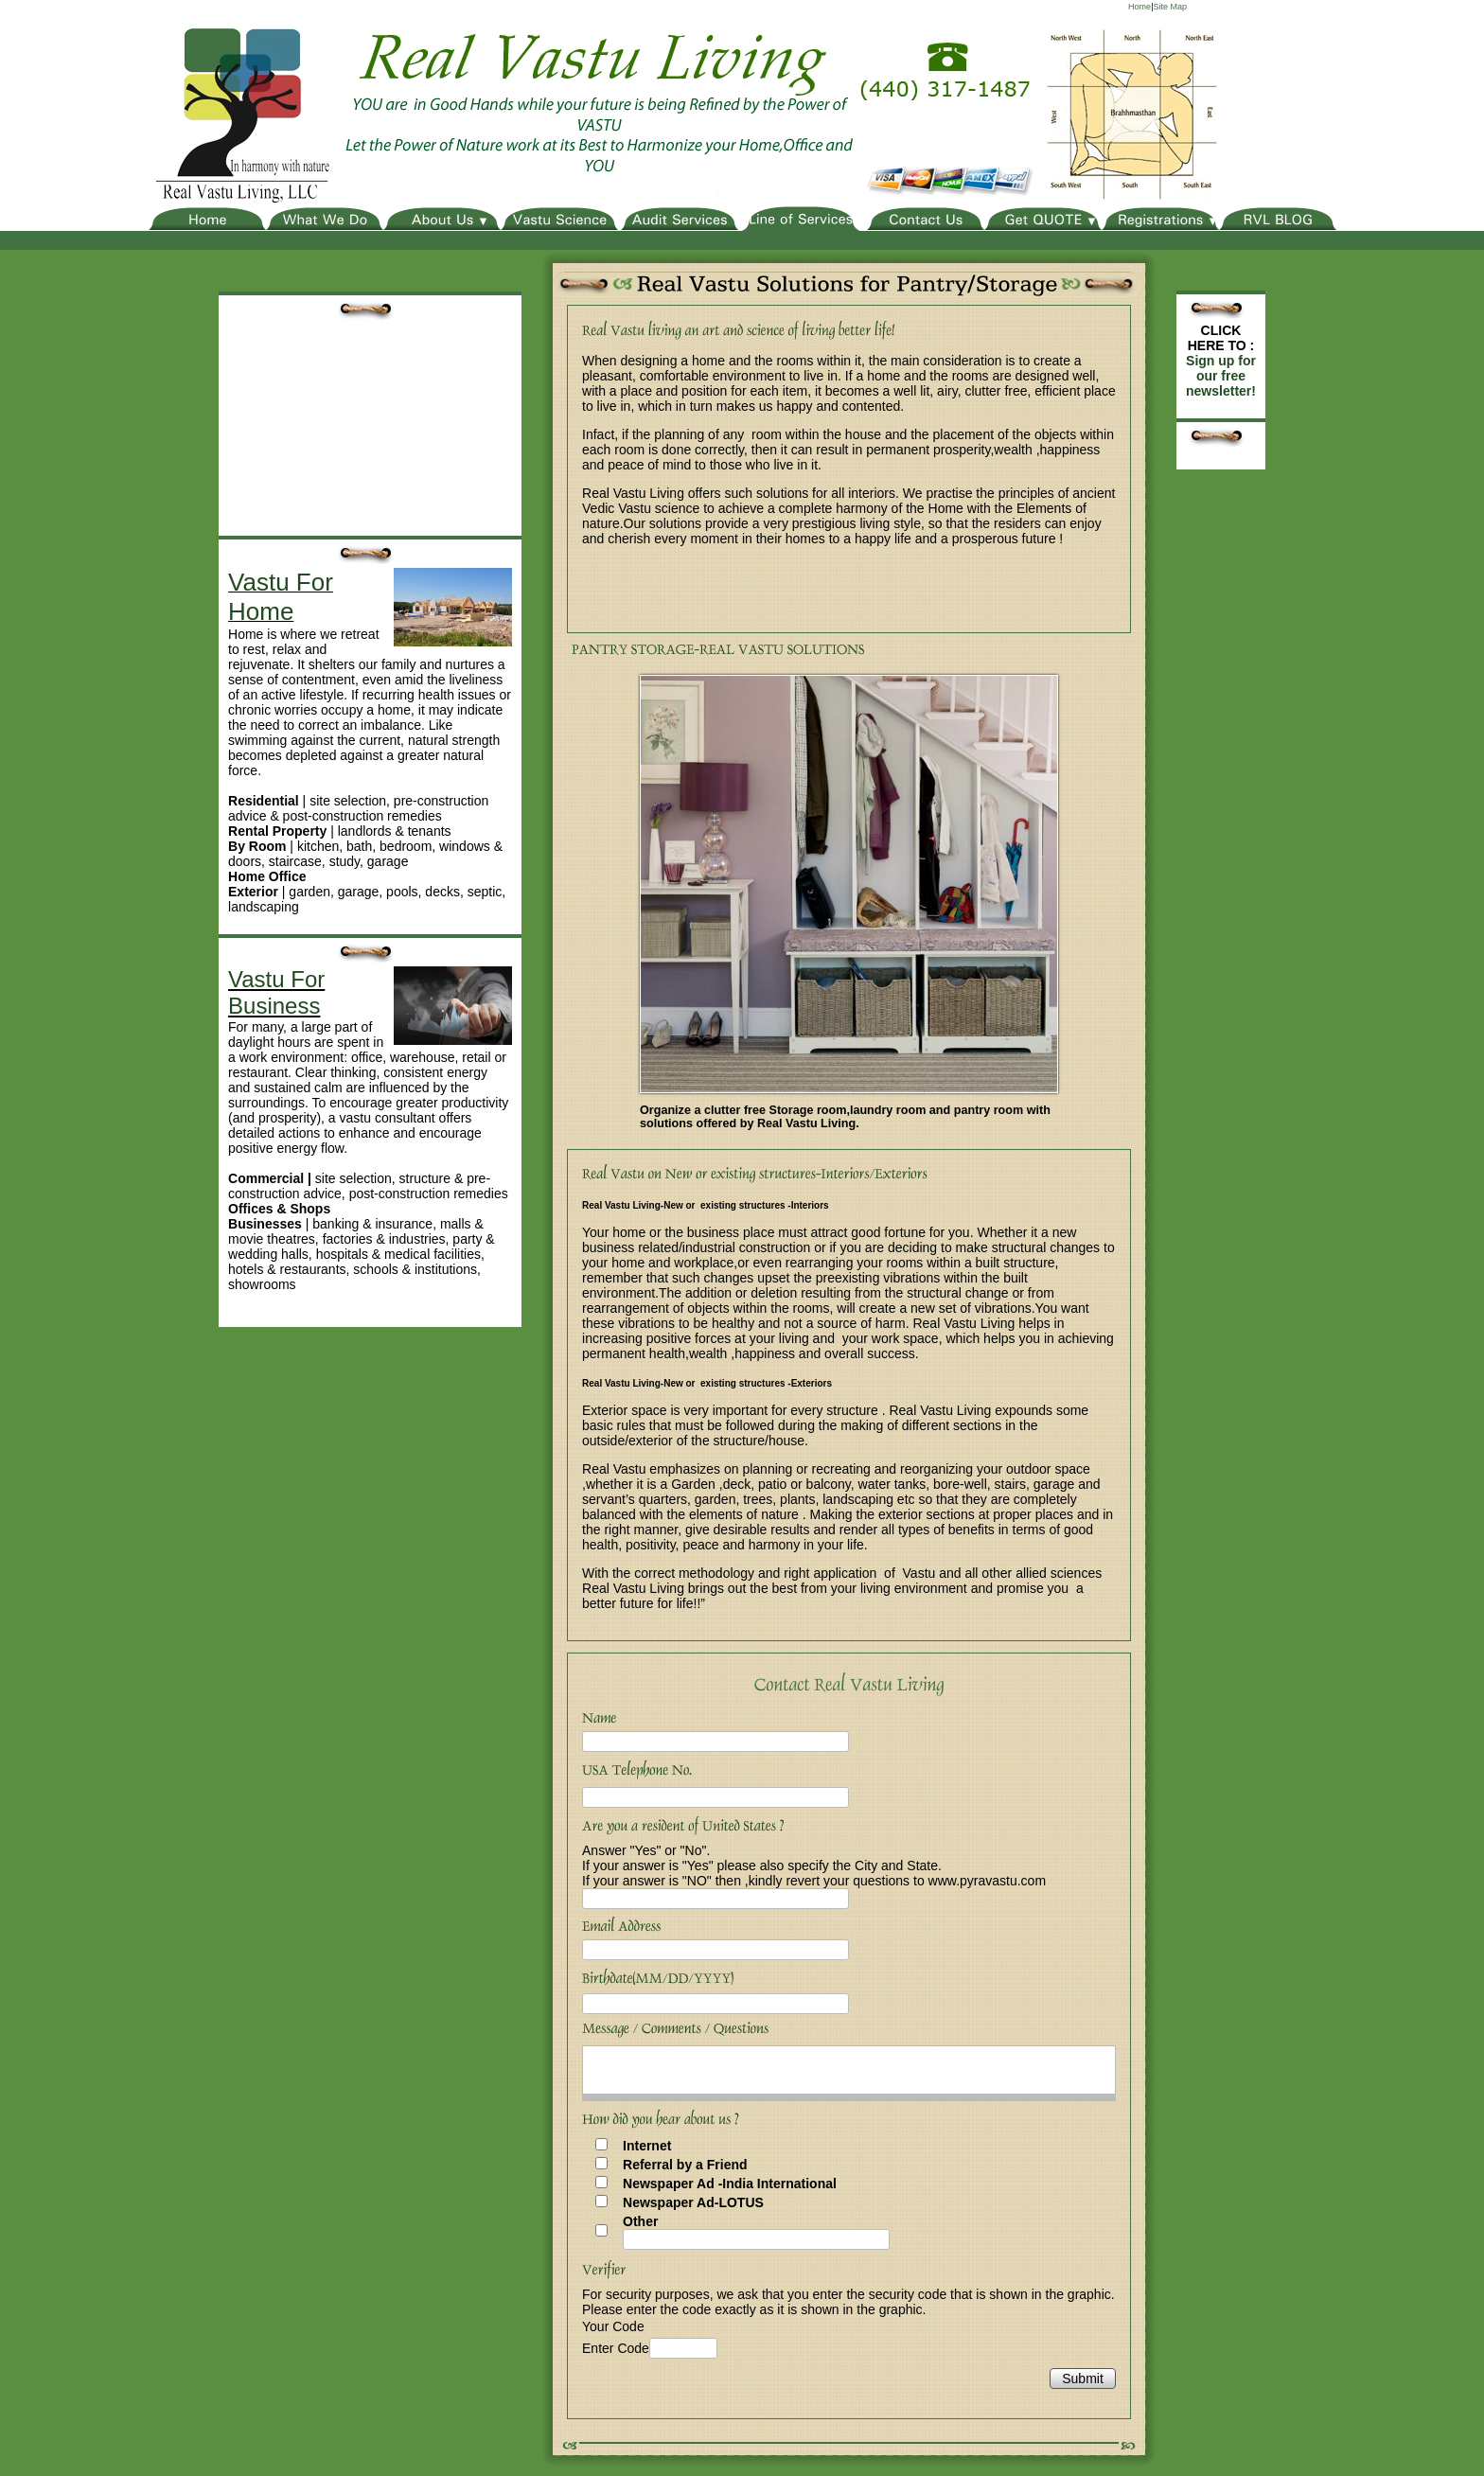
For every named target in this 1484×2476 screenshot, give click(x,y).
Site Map (1170, 6)
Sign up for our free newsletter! (1221, 375)
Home (1139, 6)
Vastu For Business (276, 992)
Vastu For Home (280, 597)
